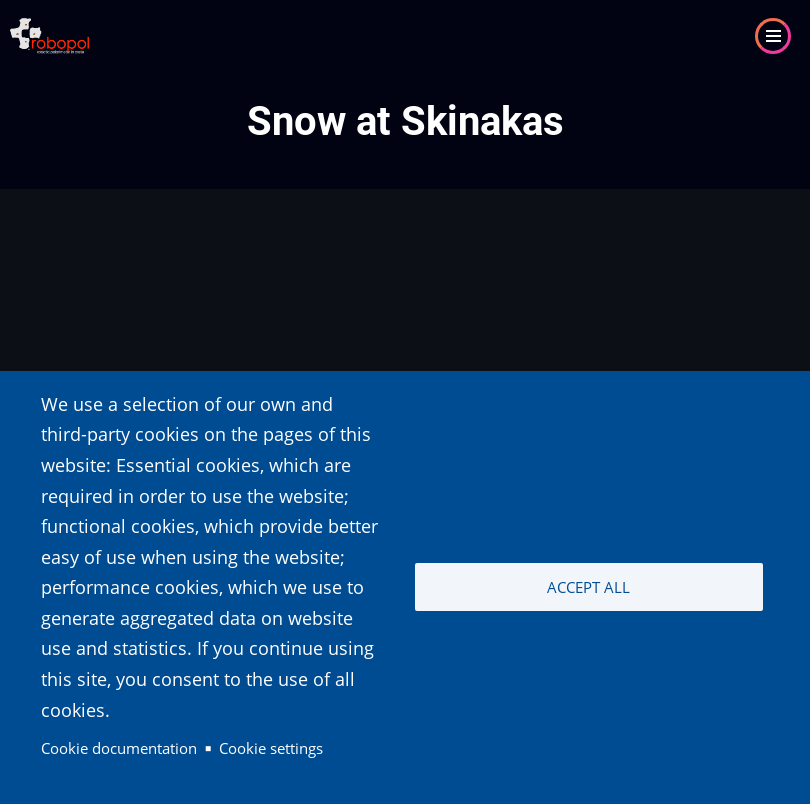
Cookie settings (271, 748)
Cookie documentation (119, 748)
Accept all (588, 587)
